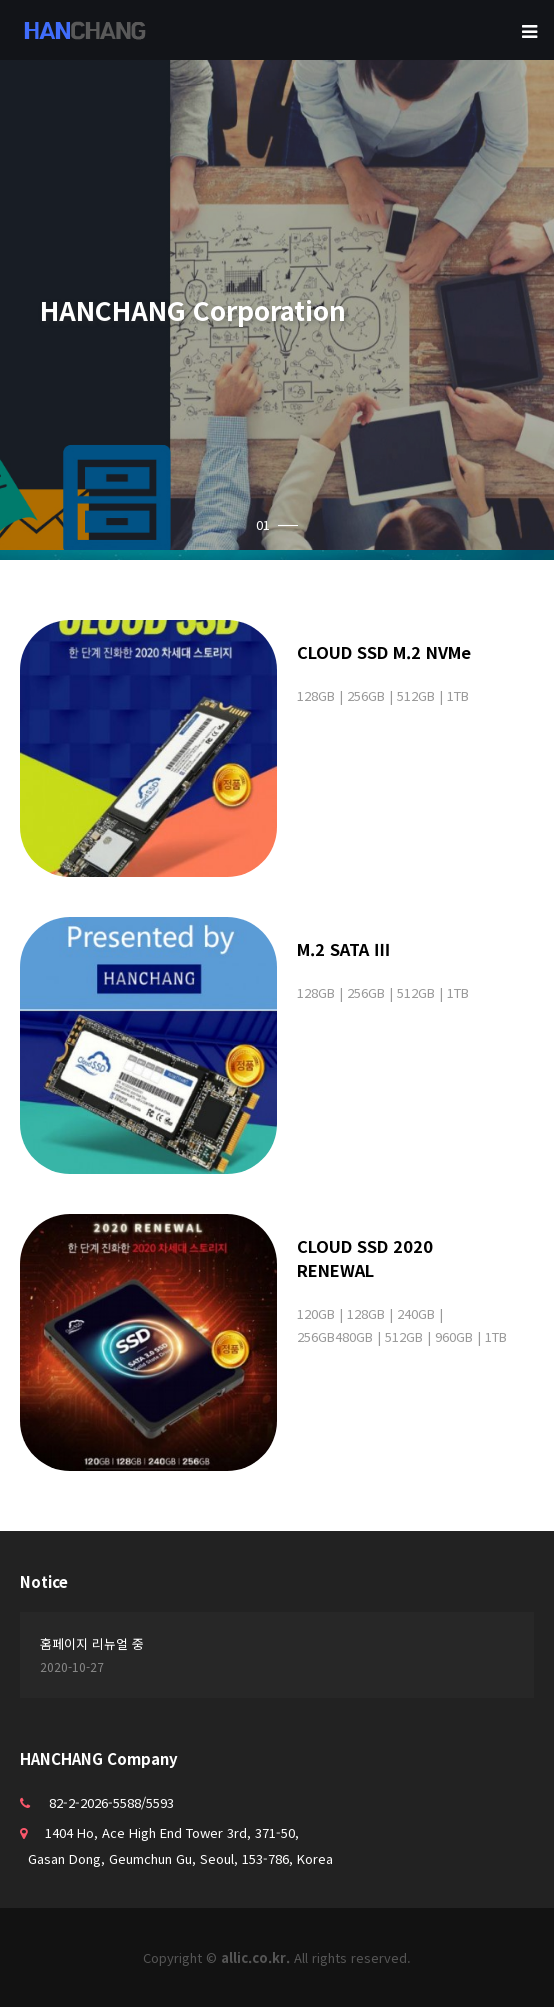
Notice (44, 1581)
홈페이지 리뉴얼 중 (92, 1643)
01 (277, 524)
